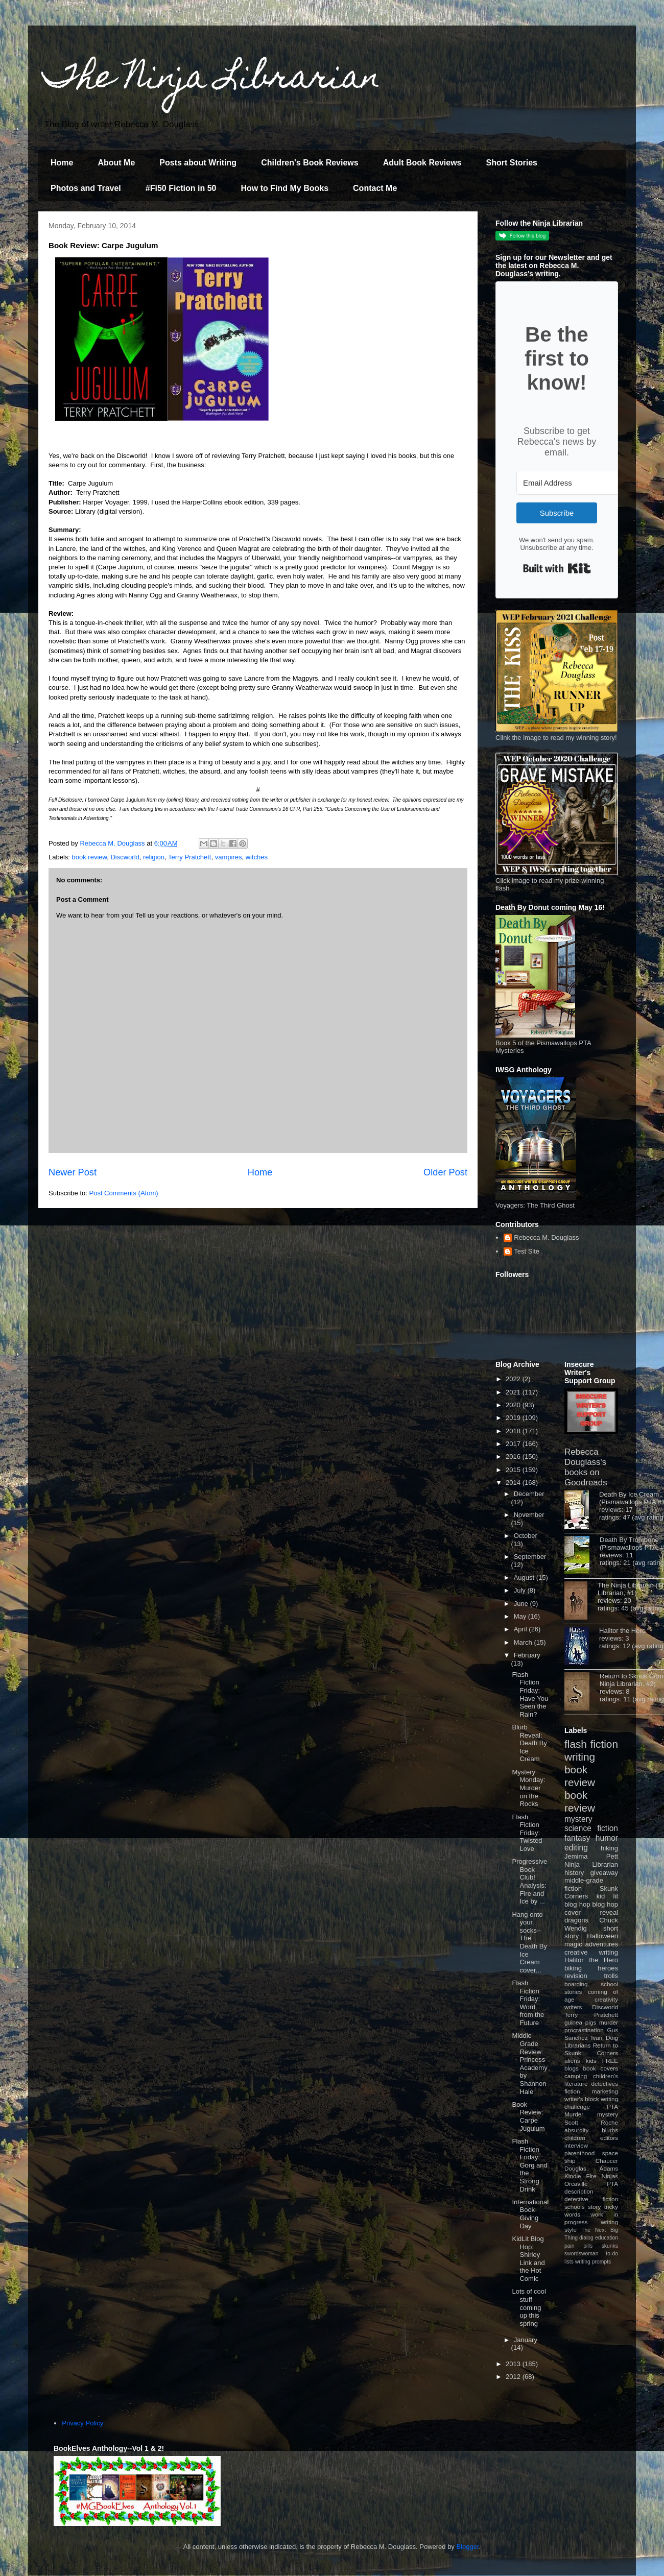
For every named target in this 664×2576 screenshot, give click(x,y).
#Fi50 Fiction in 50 (181, 188)
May (521, 1616)
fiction (572, 2091)
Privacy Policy (82, 2423)
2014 (514, 1482)
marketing (605, 2091)
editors (609, 2137)
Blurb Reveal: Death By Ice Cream (529, 1743)
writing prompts (593, 2262)
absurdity (576, 2130)
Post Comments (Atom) (123, 1193)
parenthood (579, 2153)
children (574, 2137)
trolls (611, 1976)
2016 (514, 1456)
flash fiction (591, 1744)
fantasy (577, 1838)
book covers (600, 2068)
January (525, 2340)
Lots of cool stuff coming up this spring (529, 2307)
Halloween (602, 1936)
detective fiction (591, 2199)
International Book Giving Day (530, 2214)
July (521, 1590)
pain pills (578, 2246)
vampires (228, 857)
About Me (116, 162)
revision (575, 1976)
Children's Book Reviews (310, 162)
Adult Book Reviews (422, 162)
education (606, 2238)
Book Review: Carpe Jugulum (528, 2116)
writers (573, 2007)
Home (62, 162)
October (525, 1535)
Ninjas (610, 2176)
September (530, 1556)
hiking (609, 1848)
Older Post (445, 1172)
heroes (608, 1968)
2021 (514, 1392)
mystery (578, 1819)
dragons (576, 1920)
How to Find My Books (285, 188)
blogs (571, 2068)
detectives (604, 2083)
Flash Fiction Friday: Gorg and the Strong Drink (529, 2165)
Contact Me (375, 188)
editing (576, 1847)
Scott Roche (591, 2122)
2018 (514, 1431)
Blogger (468, 2546)
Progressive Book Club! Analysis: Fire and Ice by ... (529, 1881)
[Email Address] (572, 483)
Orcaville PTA (591, 2183)
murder (608, 2022)
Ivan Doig (604, 2037)
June (522, 1603)
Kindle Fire (580, 2176)
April (521, 1629)
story (594, 2206)
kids (591, 2060)
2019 (514, 1418)
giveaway (604, 1872)
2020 (514, 1405)
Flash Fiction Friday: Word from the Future (528, 2003)
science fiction (591, 1828)
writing (579, 1757)
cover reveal (591, 1912)
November (529, 1515)
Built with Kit (557, 568)
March (524, 1642)
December (529, 1494)
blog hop (605, 1904)
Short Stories (511, 162)
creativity (606, 1999)
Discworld (124, 857)
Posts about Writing (197, 162)
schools (574, 2206)
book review (89, 857)
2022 (514, 1379)
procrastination (584, 2030)
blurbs (610, 2130)
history (574, 1872)
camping (575, 2076)
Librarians (577, 2045)
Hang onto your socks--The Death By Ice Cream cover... (529, 1942)
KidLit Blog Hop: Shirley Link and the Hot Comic (528, 2258)
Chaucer (607, 2160)
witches (257, 857)
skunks (610, 2246)
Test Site (526, 1251)
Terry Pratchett (189, 857)
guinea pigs (580, 2022)
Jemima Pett (591, 1856)
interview (576, 2145)
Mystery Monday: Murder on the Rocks (528, 1788)
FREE (610, 2060)
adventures (601, 1944)
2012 (514, 2376)
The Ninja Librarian (212, 80)
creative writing (591, 1952)
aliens (572, 2060)
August (525, 1577)
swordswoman (581, 2253)
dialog (586, 2238)
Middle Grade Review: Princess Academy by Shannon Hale (529, 2063)
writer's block (581, 2099)
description (579, 2191)
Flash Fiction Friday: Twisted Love (527, 1832)
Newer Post (73, 1172)
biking (573, 1968)
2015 (514, 1470)
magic (573, 1944)
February (527, 1655)
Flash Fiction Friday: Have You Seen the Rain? (530, 1694)
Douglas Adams (591, 2168)
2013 (514, 2364)
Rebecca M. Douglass (546, 1237)
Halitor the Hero (622, 1630)
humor (607, 1838)
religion (153, 857)
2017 (514, 1444)
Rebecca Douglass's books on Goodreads (585, 1467)
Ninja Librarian (591, 1864)
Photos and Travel (86, 188)
